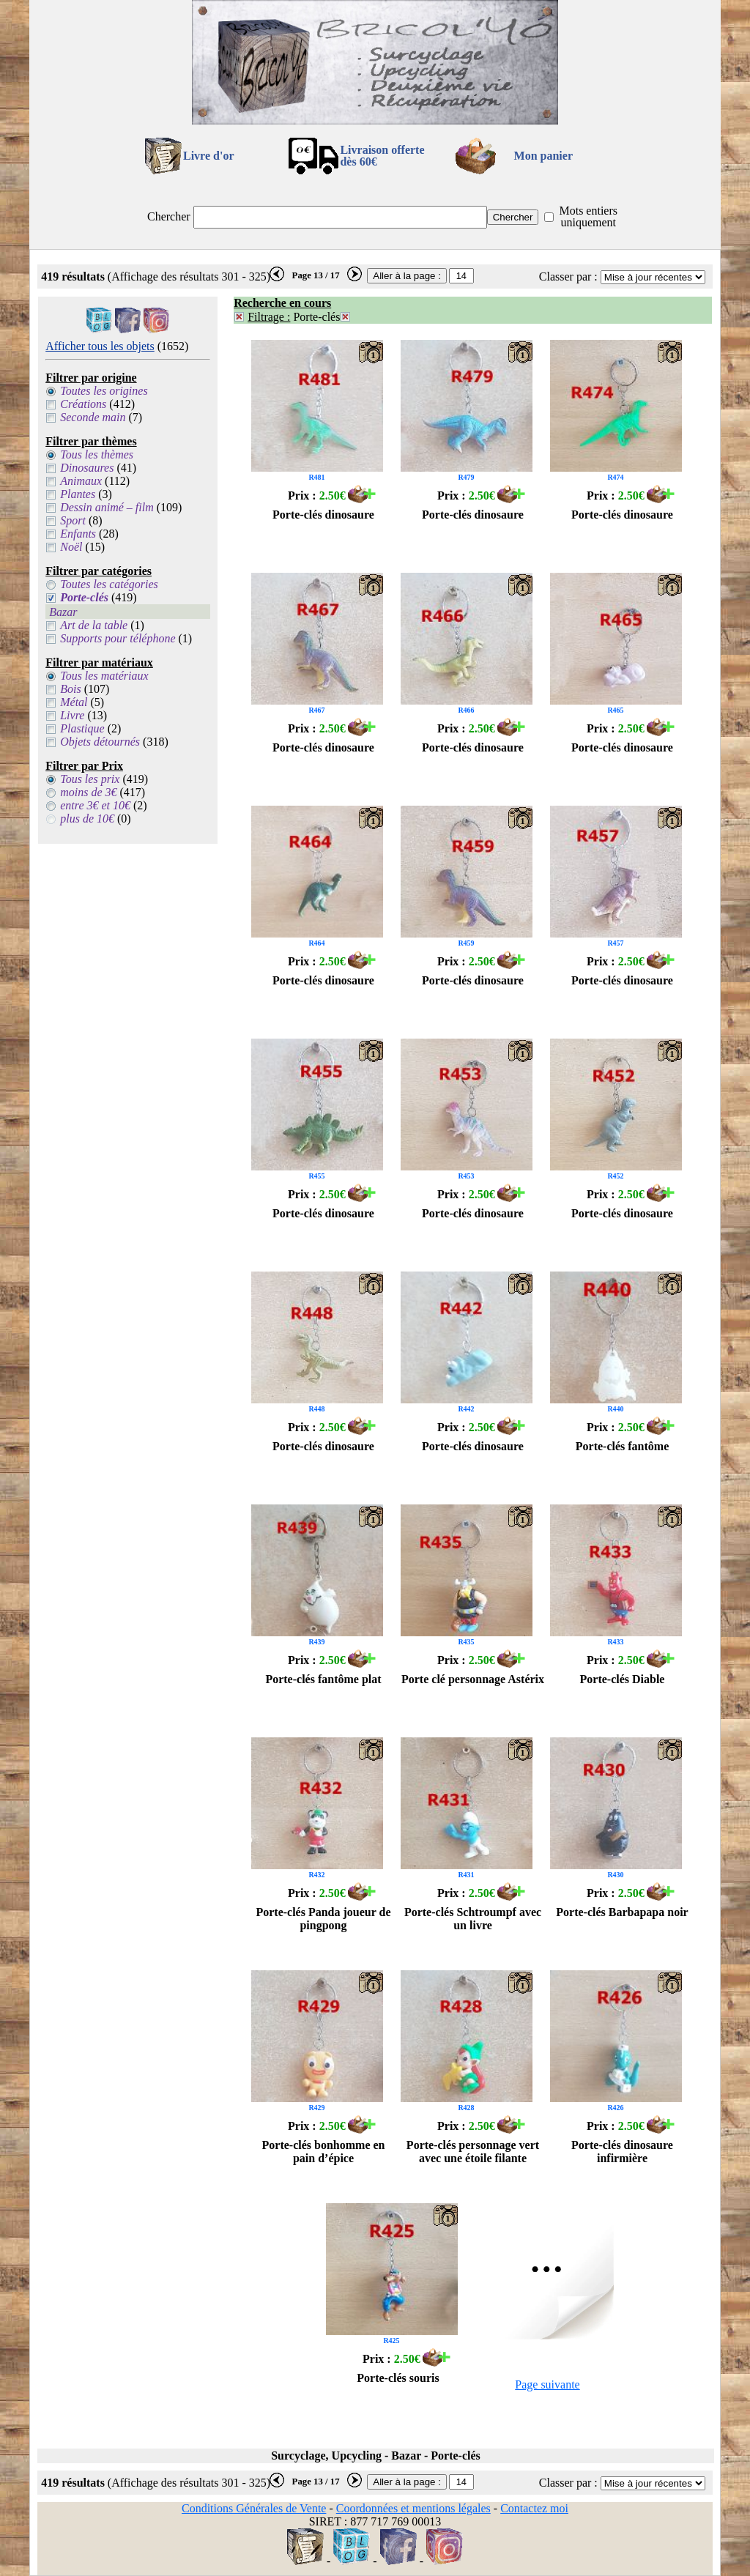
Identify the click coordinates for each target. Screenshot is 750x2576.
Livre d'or (208, 155)
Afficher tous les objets (100, 346)
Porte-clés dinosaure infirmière (622, 2151)
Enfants (78, 533)
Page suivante (547, 2384)
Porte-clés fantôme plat (323, 1679)
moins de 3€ (88, 792)
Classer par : (568, 276)
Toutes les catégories (109, 584)
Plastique (82, 728)
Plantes (77, 494)
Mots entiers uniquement (588, 216)
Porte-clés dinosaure (323, 514)
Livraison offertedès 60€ (382, 156)
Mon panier (543, 155)
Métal (73, 702)
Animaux (81, 481)
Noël (71, 547)
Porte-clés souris (398, 2378)
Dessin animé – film (107, 507)
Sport (73, 520)
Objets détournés (100, 741)
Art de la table (93, 625)
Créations (83, 404)
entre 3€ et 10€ (95, 805)
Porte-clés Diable (622, 1679)
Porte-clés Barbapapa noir (622, 1912)
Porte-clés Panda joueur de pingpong (323, 1918)
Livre (72, 715)
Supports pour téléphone (117, 638)
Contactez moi (534, 2508)
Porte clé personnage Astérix (472, 1679)
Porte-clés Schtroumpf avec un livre (472, 1918)
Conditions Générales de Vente (254, 2508)
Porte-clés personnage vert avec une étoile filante (472, 2151)
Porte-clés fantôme (622, 1446)
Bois (70, 689)
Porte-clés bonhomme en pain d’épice (323, 2151)
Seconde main (92, 417)
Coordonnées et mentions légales (413, 2508)
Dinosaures (87, 467)
